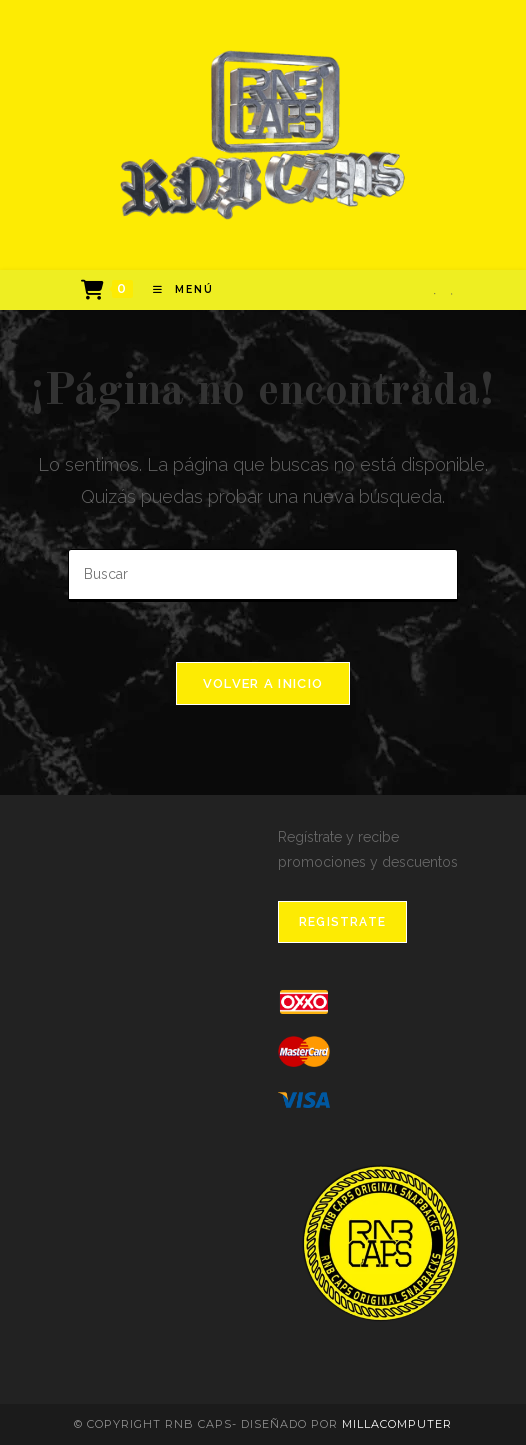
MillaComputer (397, 1424)
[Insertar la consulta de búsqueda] (263, 575)
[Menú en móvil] (176, 289)
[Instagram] (451, 293)
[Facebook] (434, 293)
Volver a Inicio (263, 683)
